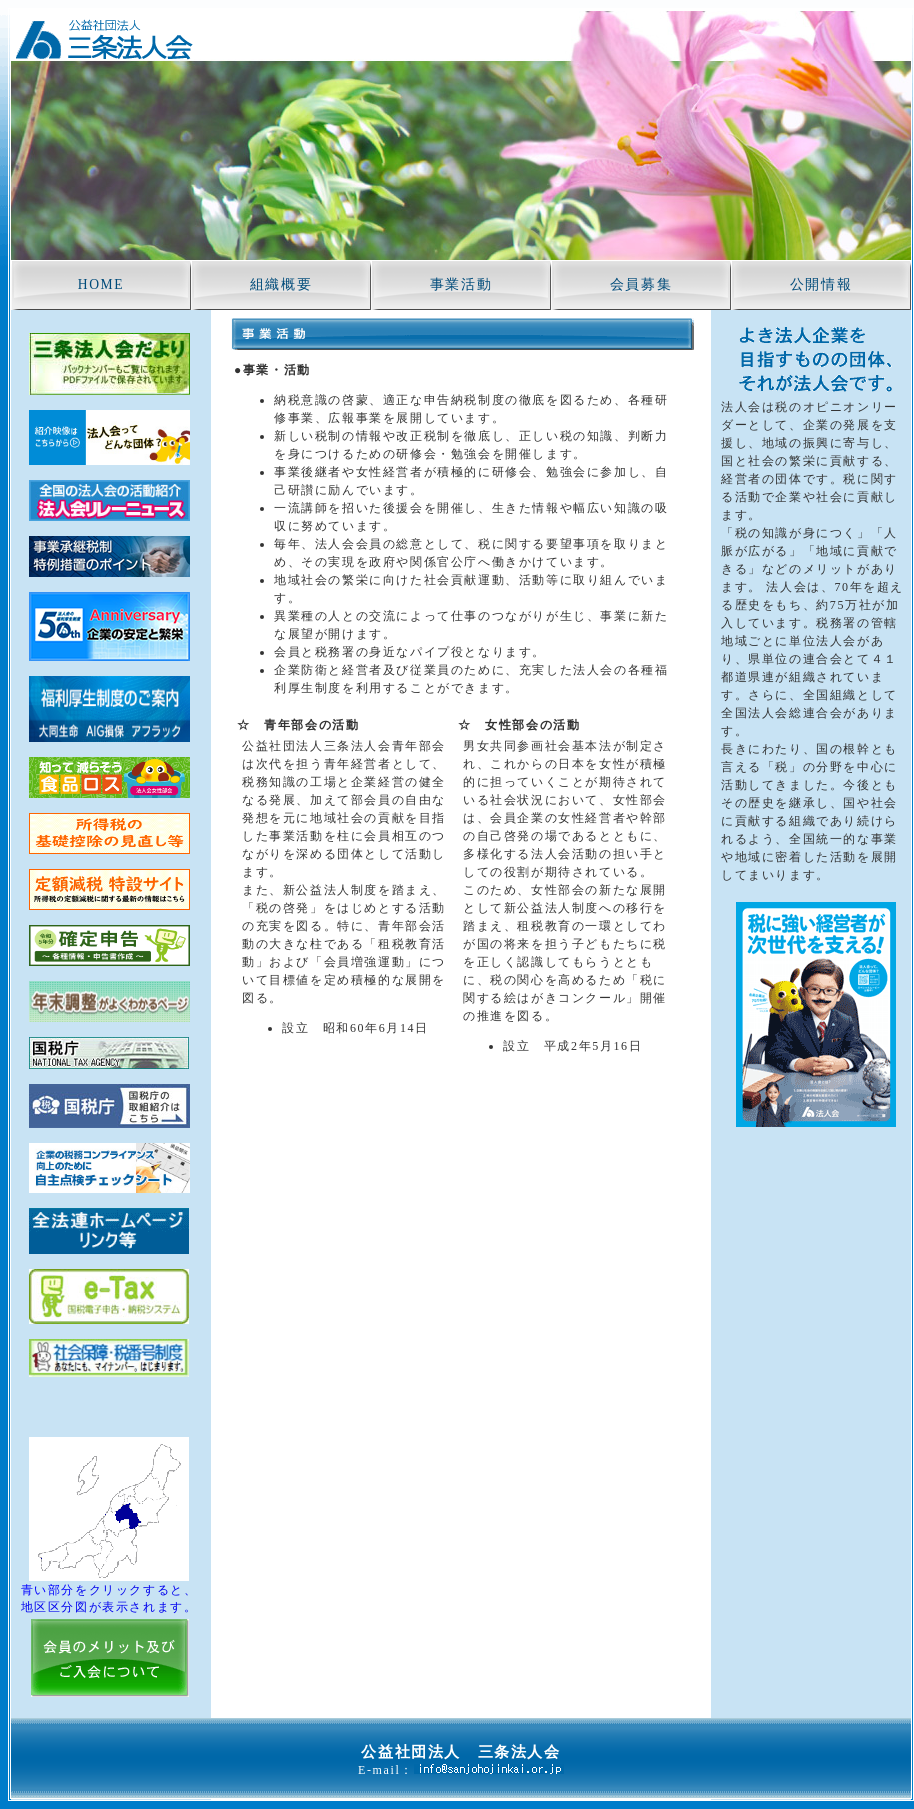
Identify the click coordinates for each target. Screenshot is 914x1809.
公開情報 (821, 284)
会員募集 (641, 284)
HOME (101, 284)
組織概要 (281, 284)
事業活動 (461, 284)
